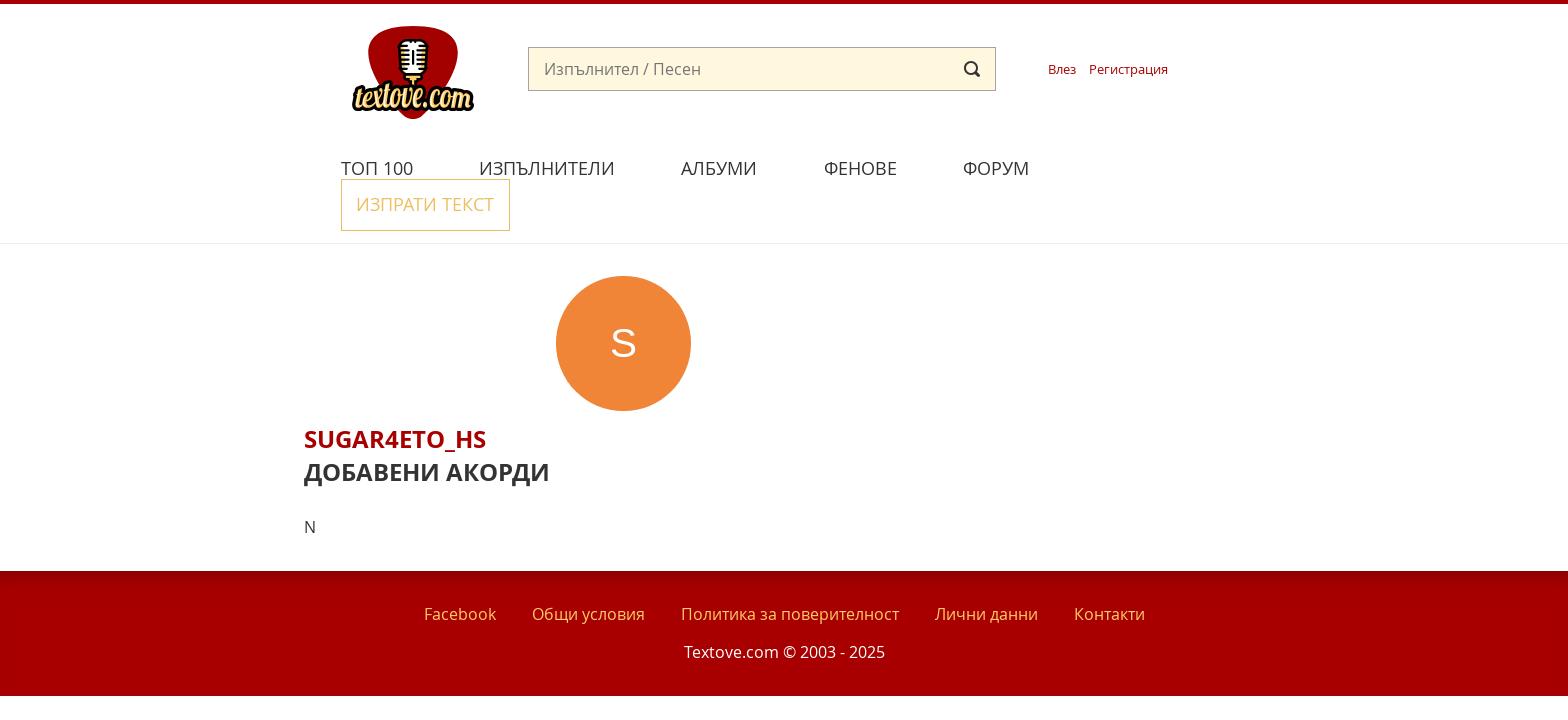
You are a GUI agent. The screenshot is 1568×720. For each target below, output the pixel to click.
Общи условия (588, 568)
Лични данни (986, 568)
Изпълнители (547, 168)
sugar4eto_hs (395, 393)
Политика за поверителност (790, 568)
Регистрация (1128, 69)
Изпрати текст (1157, 165)
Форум (996, 168)
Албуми (719, 168)
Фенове (860, 168)
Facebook (460, 568)
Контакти (1109, 568)
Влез (1062, 69)
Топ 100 (377, 168)
